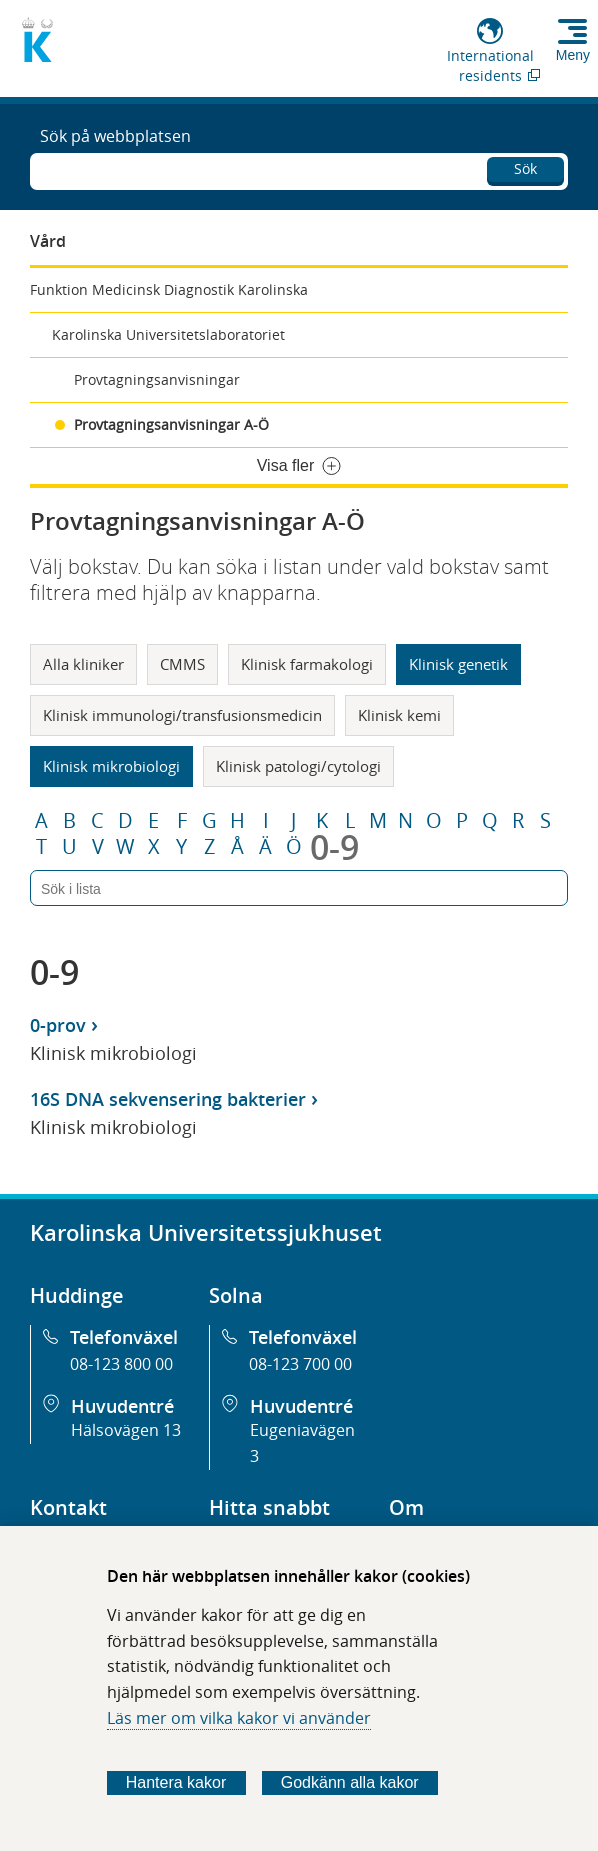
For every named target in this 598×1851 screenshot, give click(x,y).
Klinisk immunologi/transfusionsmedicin (182, 715)
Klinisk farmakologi (307, 664)
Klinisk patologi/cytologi (298, 766)
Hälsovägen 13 (126, 1430)
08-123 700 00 (300, 1364)
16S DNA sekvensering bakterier (168, 1099)
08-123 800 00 (121, 1364)
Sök (525, 168)
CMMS (182, 664)
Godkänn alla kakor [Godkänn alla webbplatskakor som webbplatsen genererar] (350, 1782)
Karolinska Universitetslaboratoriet (168, 334)
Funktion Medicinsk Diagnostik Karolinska (169, 289)
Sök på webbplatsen (115, 136)
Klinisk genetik (458, 664)
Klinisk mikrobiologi (111, 766)
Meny (573, 55)
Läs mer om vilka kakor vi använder (239, 1718)
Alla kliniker (83, 664)
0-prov (58, 1025)
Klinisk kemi (399, 715)
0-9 (334, 847)
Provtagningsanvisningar (157, 379)
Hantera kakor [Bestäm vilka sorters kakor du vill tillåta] (176, 1782)
